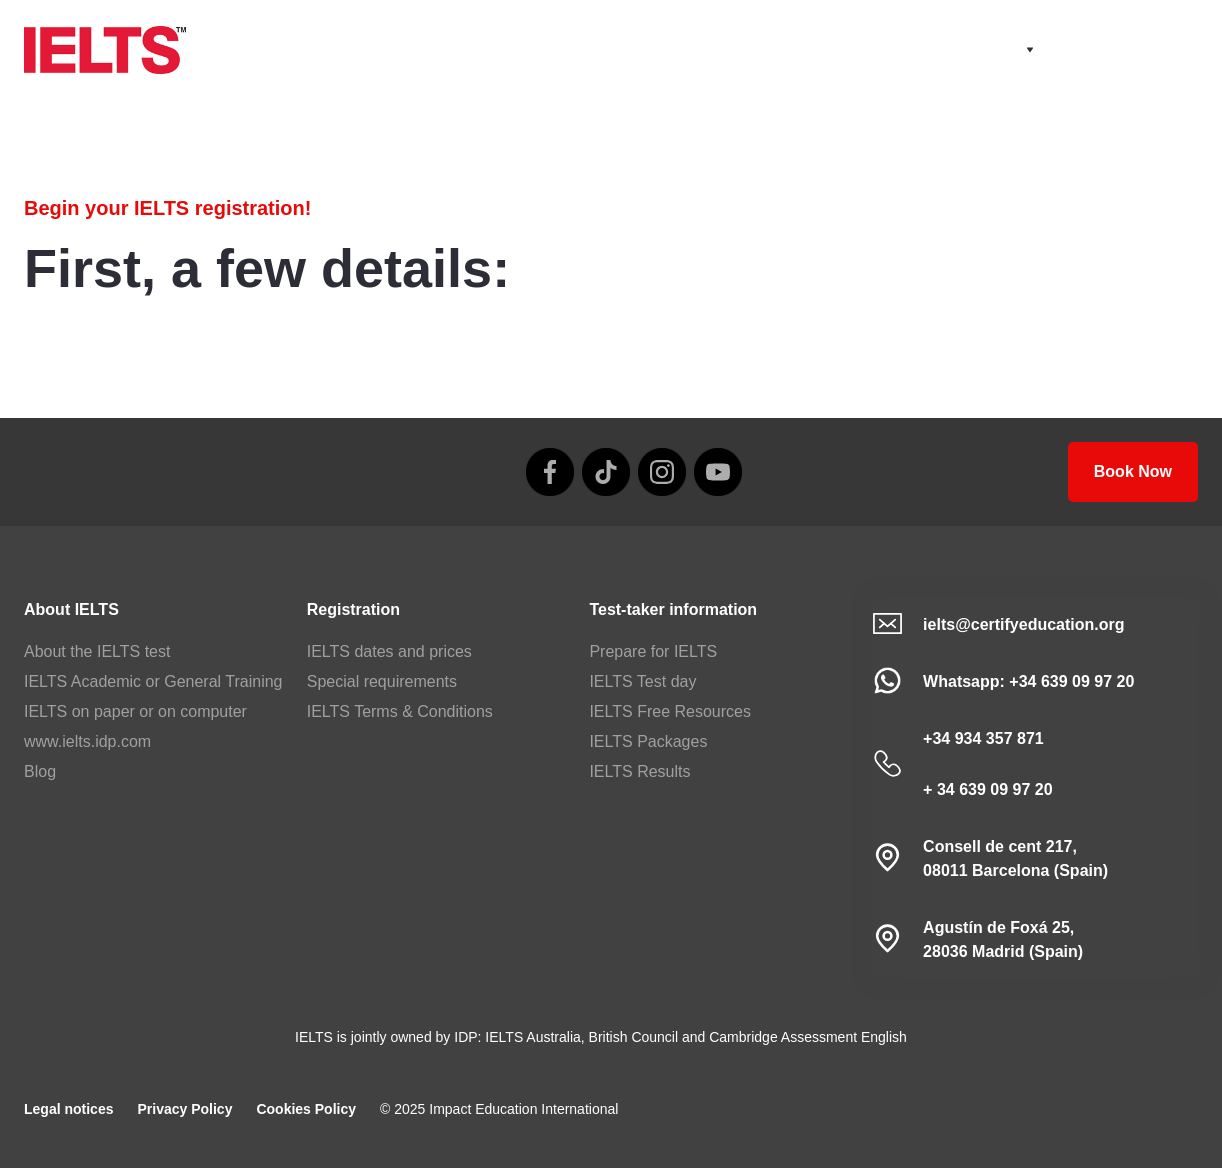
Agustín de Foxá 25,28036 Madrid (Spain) (1003, 939)
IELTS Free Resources (670, 711)
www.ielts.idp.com (87, 741)
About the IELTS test (97, 651)
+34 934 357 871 (983, 738)
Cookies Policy (306, 1109)
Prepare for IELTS (653, 651)
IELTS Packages (648, 741)
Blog (40, 771)
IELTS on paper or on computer (135, 711)
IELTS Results (639, 771)
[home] (105, 50)
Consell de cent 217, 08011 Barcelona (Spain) (1015, 858)
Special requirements (382, 681)
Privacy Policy (184, 1109)
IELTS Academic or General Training (153, 681)
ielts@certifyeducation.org (1023, 624)
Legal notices (68, 1109)
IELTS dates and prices (389, 651)
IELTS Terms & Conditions (400, 711)
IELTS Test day (642, 681)
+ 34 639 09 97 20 (987, 789)
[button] (1008, 50)
